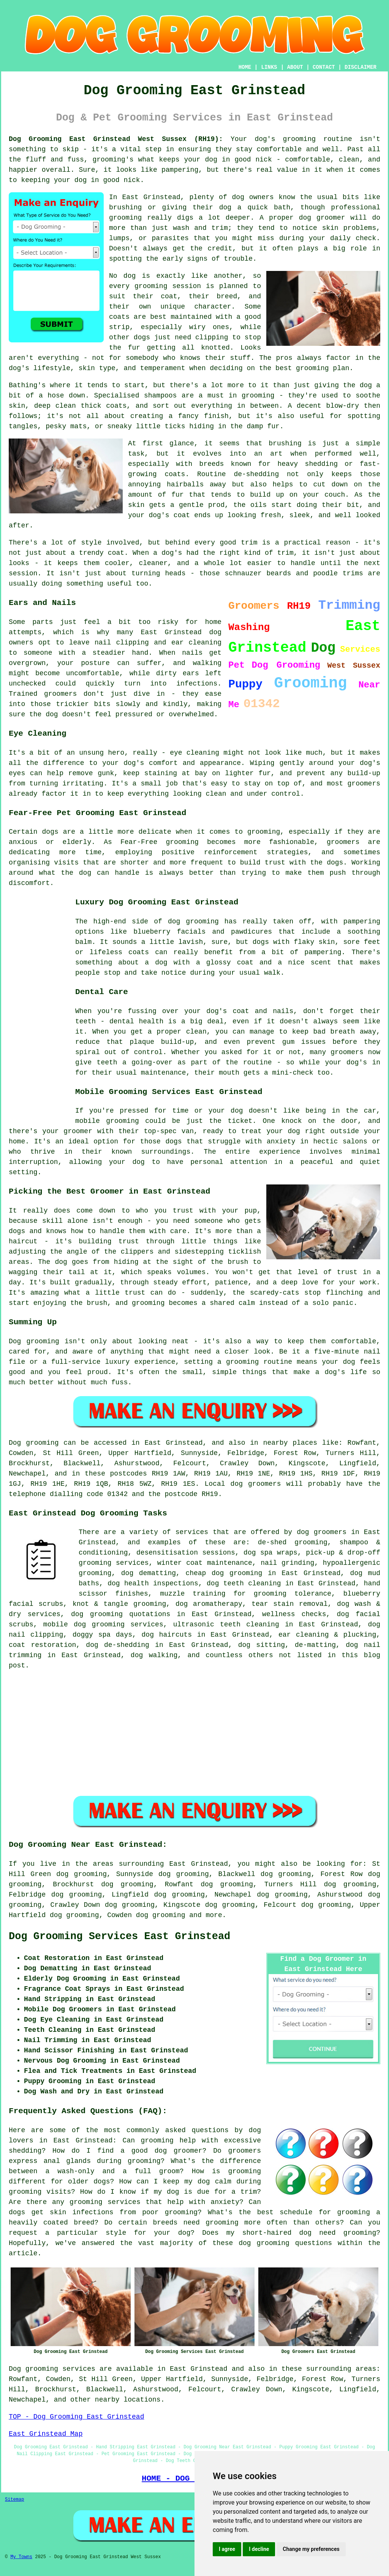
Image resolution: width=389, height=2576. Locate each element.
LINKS (269, 67)
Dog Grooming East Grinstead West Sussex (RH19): (116, 139)
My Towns (21, 2557)
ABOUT (295, 67)
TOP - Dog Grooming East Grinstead (76, 2417)
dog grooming (160, 1915)
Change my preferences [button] (311, 2549)
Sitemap (14, 2499)
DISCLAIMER (360, 67)
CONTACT (324, 67)
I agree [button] (227, 2549)
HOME (245, 67)
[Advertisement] (39, 1009)
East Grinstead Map (45, 2434)
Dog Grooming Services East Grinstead (119, 1936)
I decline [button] (259, 2549)
